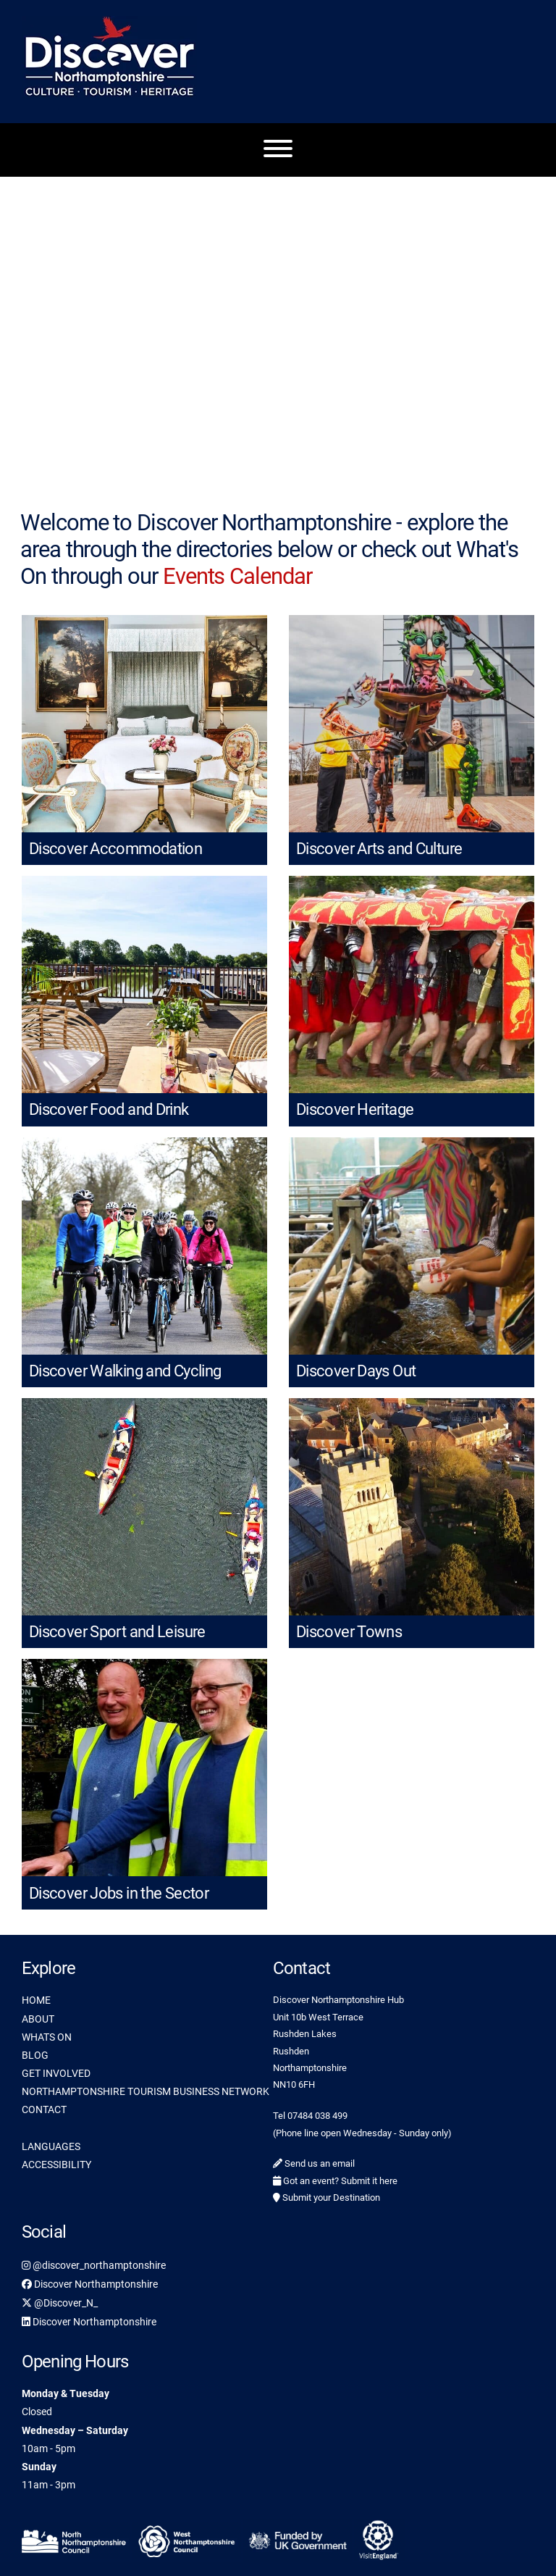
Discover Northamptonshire (90, 2284)
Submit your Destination (326, 2197)
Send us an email (314, 2163)
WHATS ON (47, 2037)
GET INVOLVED (56, 2073)
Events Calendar (237, 576)
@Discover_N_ (60, 2303)
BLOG (35, 2055)
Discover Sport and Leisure (117, 1632)
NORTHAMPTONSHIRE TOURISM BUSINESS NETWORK (145, 2091)
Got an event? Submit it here (335, 2180)
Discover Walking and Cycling (125, 1371)
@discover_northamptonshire (94, 2265)
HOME (36, 2000)
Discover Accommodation (115, 849)
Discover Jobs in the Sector (118, 1893)
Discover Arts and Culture (379, 849)
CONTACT (44, 2109)
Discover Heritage (354, 1109)
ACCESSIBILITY (56, 2164)
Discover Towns (349, 1632)
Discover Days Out (356, 1371)
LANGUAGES (51, 2146)
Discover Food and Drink (109, 1109)
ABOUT (38, 2019)
